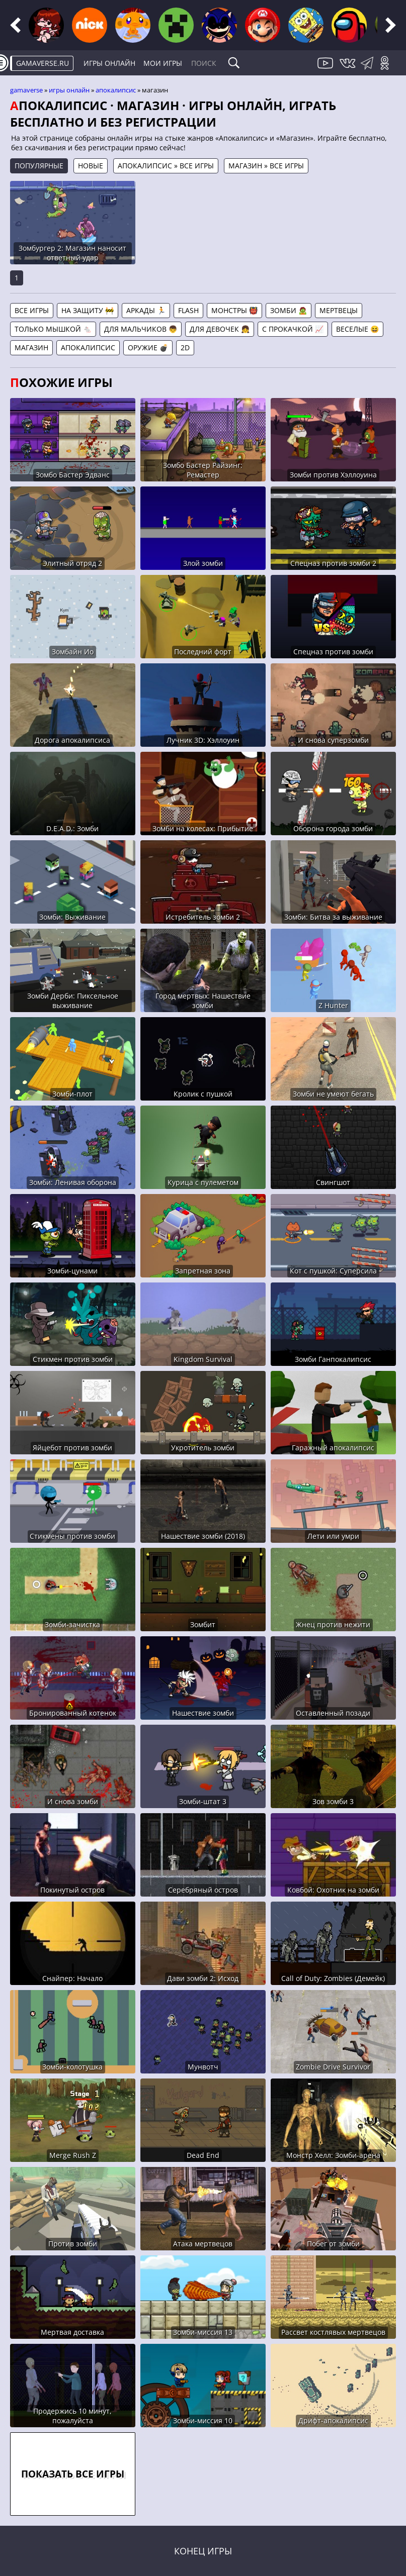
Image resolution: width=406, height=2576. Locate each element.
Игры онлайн (109, 63)
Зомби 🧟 (288, 310)
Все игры (32, 310)
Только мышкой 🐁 (53, 329)
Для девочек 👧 (220, 329)
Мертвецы (338, 310)
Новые (90, 165)
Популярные (39, 165)
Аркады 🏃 (146, 310)
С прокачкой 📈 (292, 329)
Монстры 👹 (234, 310)
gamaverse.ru (42, 63)
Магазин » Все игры (266, 165)
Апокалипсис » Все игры (166, 165)
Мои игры (162, 63)
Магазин (31, 347)
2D (185, 347)
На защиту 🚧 (87, 310)
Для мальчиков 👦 (140, 329)
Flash (188, 310)
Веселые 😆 (357, 329)
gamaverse (26, 89)
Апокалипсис (116, 89)
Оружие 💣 (148, 347)
